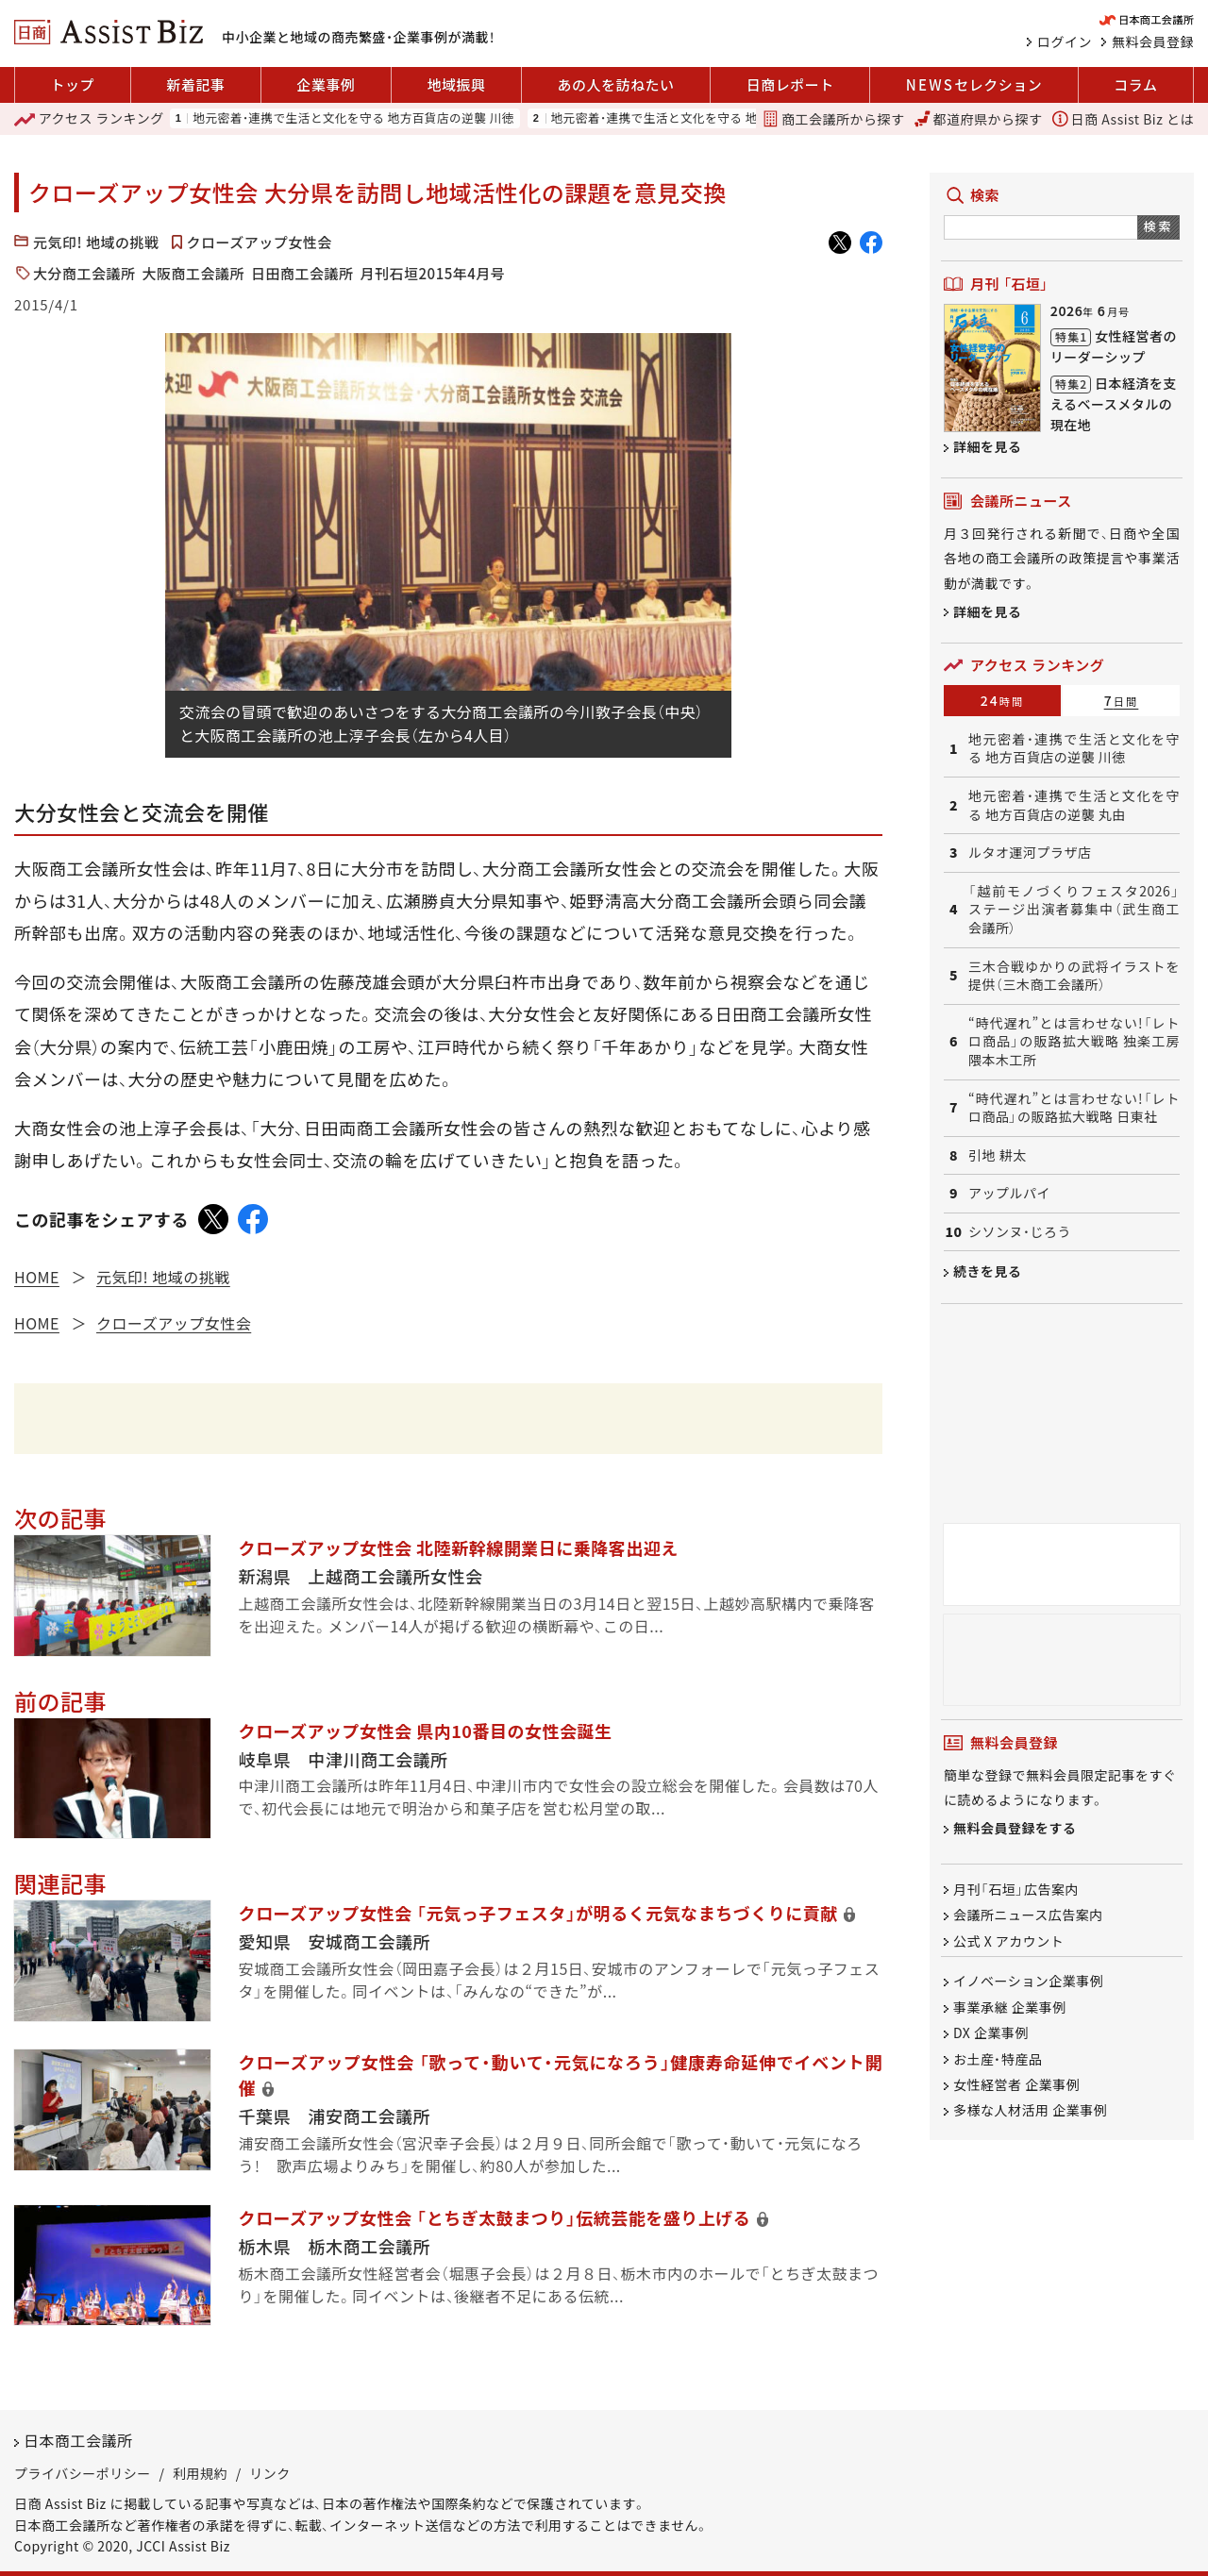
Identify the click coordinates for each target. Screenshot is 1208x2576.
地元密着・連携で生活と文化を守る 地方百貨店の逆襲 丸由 (712, 118)
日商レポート (790, 84)
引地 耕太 (997, 1155)
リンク (270, 2473)
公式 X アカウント (1008, 1941)
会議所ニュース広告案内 (1028, 1915)
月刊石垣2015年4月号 (433, 273)
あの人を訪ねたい (616, 84)
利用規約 (200, 2473)
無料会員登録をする (1015, 1827)
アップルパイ (1009, 1193)
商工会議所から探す (833, 118)
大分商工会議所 (84, 273)
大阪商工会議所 (194, 273)
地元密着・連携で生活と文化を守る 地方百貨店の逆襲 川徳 (353, 118)
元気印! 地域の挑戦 (96, 242)
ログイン (1064, 41)
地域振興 (456, 84)
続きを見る (987, 1271)
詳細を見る (987, 446)
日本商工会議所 (78, 2440)
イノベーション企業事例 (1028, 1981)
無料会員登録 (1153, 41)
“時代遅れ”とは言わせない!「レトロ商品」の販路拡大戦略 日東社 (1074, 1108)
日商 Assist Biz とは (1123, 118)
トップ (73, 84)
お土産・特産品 (998, 2058)
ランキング (89, 119)
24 (1003, 700)
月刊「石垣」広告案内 (1016, 1889)
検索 (1158, 226)
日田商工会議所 (302, 273)
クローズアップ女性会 (259, 242)
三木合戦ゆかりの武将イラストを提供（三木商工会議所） (1074, 976)
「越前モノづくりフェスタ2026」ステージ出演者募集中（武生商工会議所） (1074, 909)
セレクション (974, 85)
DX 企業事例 (991, 2033)
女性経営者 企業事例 (1016, 2084)
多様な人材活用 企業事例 (1030, 2110)
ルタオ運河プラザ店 (1030, 852)
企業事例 (325, 84)
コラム (1135, 84)
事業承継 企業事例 (1009, 2007)
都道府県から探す (978, 118)
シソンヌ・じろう (1019, 1232)
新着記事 (195, 84)
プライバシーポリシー (82, 2473)
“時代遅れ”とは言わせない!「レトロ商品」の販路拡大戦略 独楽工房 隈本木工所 (1074, 1041)
